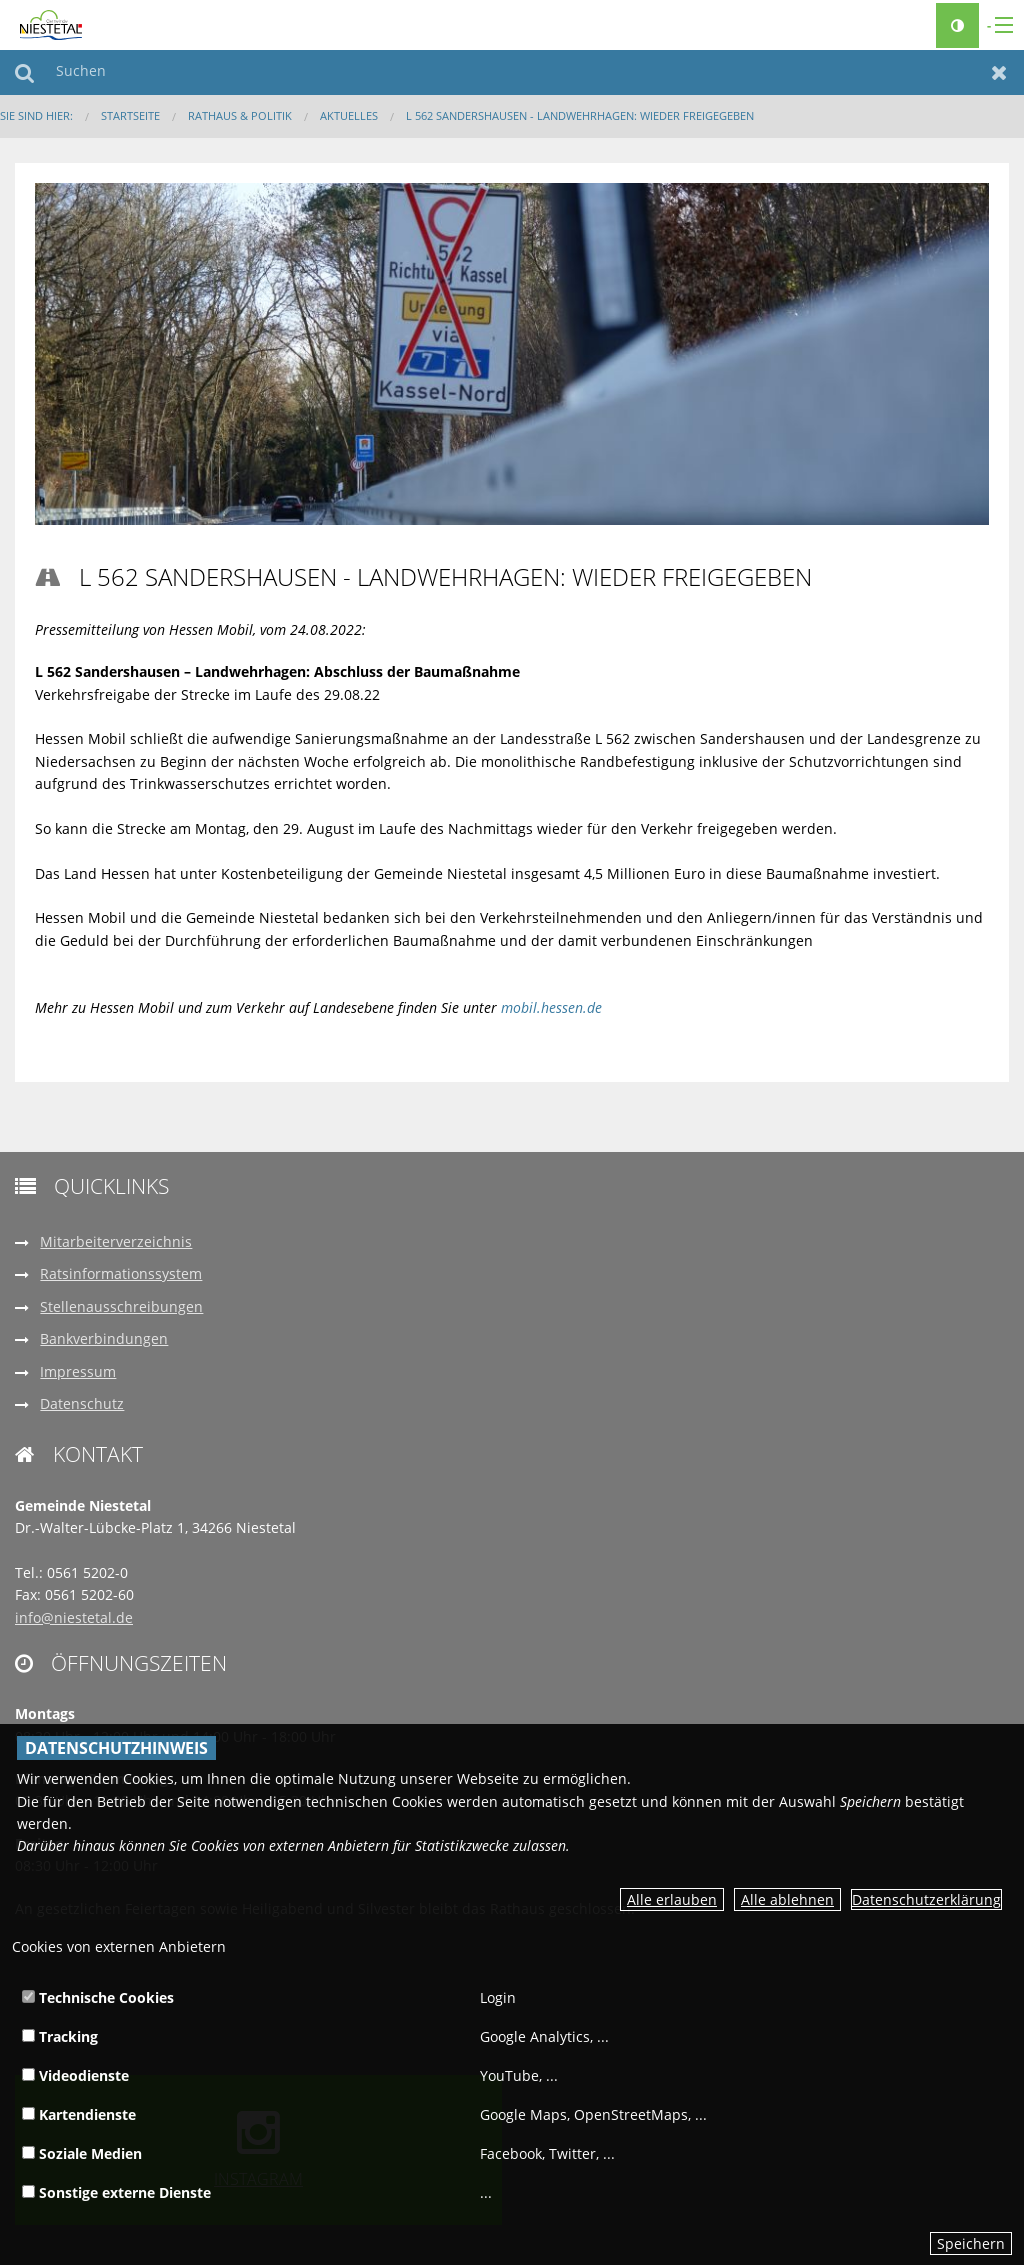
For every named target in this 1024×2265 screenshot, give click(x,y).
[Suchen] (512, 72)
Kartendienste (79, 2114)
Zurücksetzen (999, 72)
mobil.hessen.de (551, 1007)
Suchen (24, 72)
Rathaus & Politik (240, 115)
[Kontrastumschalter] (957, 25)
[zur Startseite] (51, 23)
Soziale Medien (82, 2153)
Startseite (130, 115)
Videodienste (75, 2075)
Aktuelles (349, 115)
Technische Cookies (98, 1997)
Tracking (60, 2036)
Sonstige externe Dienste (116, 2192)
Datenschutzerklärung (926, 1899)
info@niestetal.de (74, 1617)
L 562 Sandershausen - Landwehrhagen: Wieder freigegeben (580, 115)
